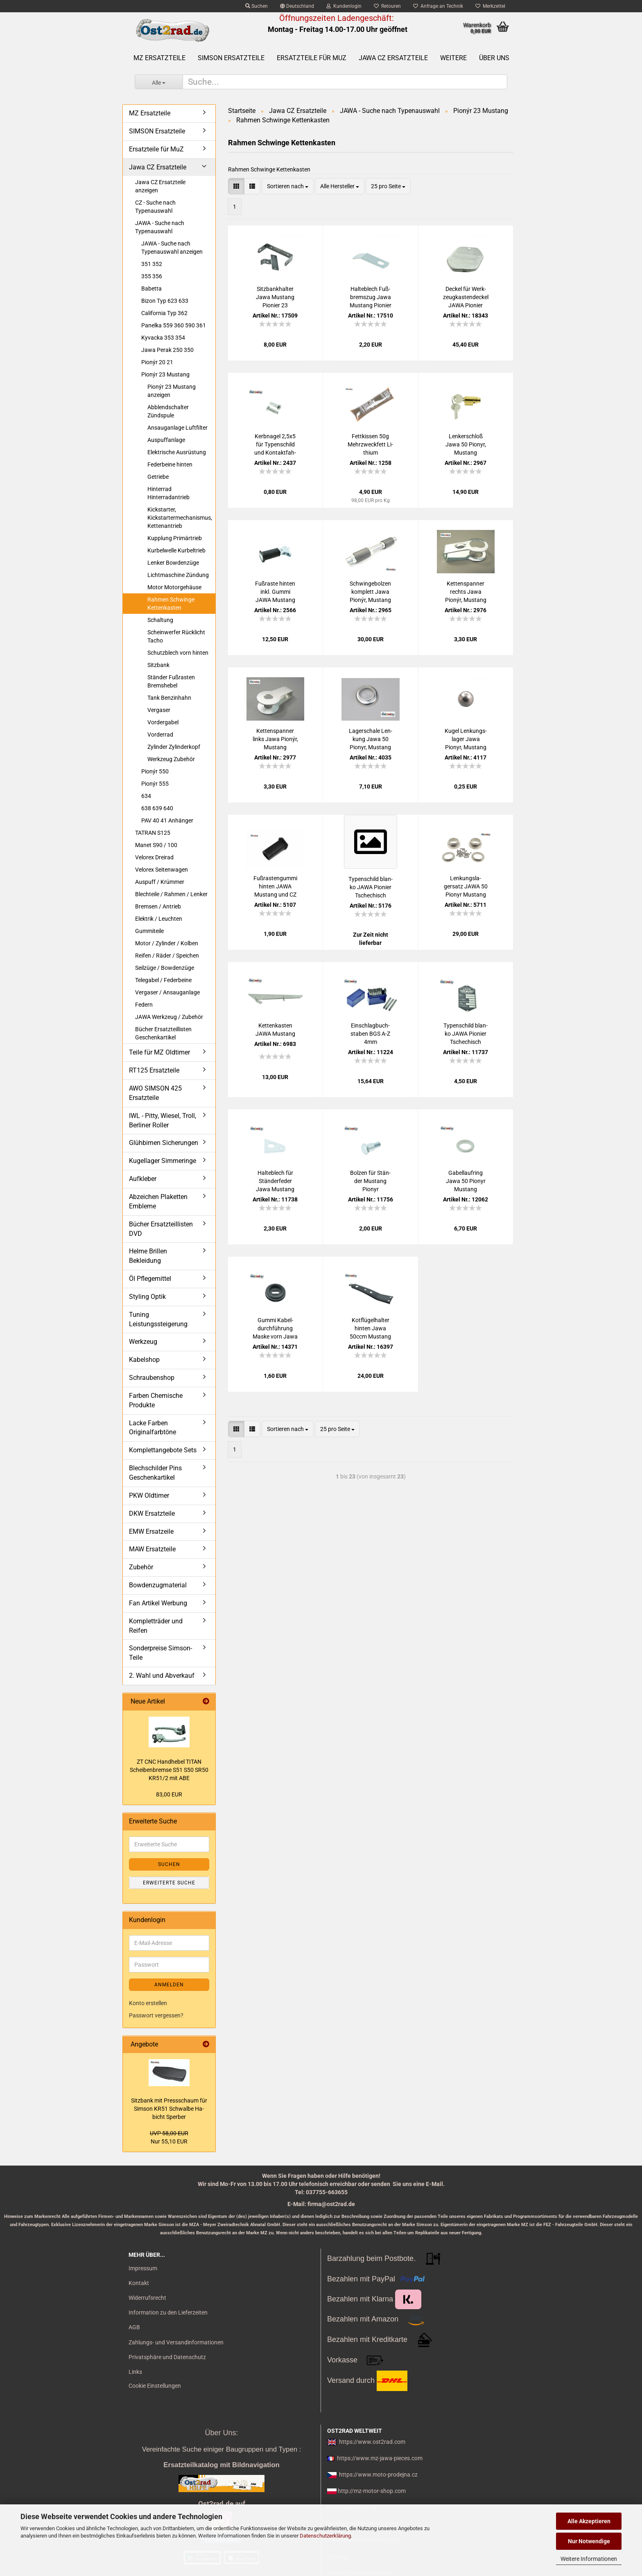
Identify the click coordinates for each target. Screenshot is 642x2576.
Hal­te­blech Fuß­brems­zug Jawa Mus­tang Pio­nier (370, 297)
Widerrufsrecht (147, 2297)
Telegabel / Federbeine (163, 980)
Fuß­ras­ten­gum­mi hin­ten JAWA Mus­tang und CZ (275, 886)
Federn (144, 1004)
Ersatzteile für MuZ (311, 58)
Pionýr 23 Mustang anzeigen (171, 390)
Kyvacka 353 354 (163, 337)
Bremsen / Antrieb (158, 906)
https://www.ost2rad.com (372, 2442)
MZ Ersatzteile (159, 58)
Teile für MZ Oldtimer (159, 1052)
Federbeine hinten (169, 464)
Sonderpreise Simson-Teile (160, 1652)
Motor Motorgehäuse (174, 587)
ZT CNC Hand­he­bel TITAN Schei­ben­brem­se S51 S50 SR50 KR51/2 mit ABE (169, 1769)
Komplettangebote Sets (163, 1450)
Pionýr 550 (155, 771)
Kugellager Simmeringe (162, 1161)
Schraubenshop (151, 1378)
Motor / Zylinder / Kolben (166, 943)
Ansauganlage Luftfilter (177, 427)
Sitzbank (158, 665)
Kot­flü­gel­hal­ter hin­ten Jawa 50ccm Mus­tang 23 (370, 1329)
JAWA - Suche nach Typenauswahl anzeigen (172, 247)
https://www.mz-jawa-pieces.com (380, 2458)
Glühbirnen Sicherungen (163, 1143)
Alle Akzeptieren (588, 2521)
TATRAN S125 (152, 832)
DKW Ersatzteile (152, 1513)
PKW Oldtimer (149, 1495)
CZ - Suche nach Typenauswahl (155, 206)
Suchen (256, 6)
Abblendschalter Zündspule (168, 411)
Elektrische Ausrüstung (176, 452)
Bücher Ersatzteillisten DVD (161, 1228)
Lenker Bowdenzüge (173, 562)
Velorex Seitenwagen (161, 869)
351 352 (151, 264)
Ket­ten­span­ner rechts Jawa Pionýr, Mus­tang (465, 591)
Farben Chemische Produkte (156, 1400)
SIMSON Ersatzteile (231, 58)
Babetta (151, 288)
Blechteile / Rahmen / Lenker (171, 894)
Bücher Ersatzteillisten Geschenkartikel (163, 1033)
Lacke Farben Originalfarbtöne (152, 1427)
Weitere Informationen (589, 2559)
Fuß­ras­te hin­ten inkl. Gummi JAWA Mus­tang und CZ (275, 592)
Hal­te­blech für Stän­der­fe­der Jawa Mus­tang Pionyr (275, 1181)
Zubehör (141, 1567)
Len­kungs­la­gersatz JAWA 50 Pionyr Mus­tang (466, 886)
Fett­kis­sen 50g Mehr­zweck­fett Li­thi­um (370, 444)
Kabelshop (144, 1359)
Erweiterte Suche (169, 1883)
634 (146, 796)
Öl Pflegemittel (150, 1278)
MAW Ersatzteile (152, 1549)
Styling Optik (147, 1296)
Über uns (494, 58)
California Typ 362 (164, 313)
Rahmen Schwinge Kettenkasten (170, 603)
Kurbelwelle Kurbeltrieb (176, 550)
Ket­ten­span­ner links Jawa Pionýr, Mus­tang (275, 739)
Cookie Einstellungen (155, 2385)
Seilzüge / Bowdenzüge (164, 968)
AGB (134, 2327)
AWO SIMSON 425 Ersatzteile (155, 1093)
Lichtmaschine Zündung (178, 575)
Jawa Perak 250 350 (167, 350)
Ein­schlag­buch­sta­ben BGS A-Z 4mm (370, 1033)
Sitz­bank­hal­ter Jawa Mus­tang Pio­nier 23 (275, 297)
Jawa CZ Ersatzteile (393, 58)
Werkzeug (143, 1341)
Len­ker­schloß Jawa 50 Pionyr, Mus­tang (465, 444)
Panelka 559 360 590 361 (173, 325)
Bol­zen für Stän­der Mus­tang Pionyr (370, 1181)
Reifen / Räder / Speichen (167, 955)
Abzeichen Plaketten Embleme (158, 1201)
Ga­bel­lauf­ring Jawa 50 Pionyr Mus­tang (466, 1181)
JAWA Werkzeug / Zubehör (169, 1017)
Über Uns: (221, 2433)
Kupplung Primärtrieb (174, 538)
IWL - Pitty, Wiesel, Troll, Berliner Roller (162, 1120)
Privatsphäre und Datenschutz (167, 2357)
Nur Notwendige (589, 2541)
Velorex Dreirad (154, 857)
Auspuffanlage (166, 440)
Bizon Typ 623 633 (164, 300)
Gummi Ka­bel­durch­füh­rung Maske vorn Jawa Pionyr (275, 1329)
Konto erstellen (148, 2003)
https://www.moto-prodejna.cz (378, 2474)
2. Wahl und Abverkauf (161, 1675)
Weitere (453, 58)
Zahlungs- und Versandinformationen (176, 2342)
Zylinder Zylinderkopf (173, 747)
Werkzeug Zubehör (171, 759)
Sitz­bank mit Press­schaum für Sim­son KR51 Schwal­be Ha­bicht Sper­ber (169, 2108)
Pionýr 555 (155, 783)
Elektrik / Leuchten (158, 918)
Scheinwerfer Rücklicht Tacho (176, 636)
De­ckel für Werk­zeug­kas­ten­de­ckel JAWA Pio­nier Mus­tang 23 (465, 297)
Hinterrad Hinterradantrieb (168, 493)
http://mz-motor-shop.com (372, 2491)
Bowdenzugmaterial (158, 1585)
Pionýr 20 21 (157, 362)
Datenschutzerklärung (325, 2536)
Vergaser (158, 710)
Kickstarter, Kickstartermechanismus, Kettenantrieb (179, 517)
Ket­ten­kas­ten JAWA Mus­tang (275, 1029)
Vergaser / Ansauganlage (167, 992)
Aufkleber (142, 1179)
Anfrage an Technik (438, 6)
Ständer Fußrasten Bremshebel (171, 681)
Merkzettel (490, 6)
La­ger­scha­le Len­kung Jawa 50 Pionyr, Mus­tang (370, 739)
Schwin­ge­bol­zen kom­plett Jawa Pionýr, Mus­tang (370, 591)
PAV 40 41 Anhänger (167, 820)
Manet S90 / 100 (156, 845)
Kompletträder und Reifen (156, 1625)
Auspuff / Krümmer (159, 882)
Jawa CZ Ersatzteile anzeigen (160, 186)
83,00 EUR (169, 1794)
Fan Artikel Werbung (158, 1603)
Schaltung (160, 620)
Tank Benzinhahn (169, 697)
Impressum (143, 2268)
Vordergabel (163, 722)
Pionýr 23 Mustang (165, 374)
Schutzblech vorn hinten (177, 652)
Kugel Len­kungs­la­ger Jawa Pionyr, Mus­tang (466, 739)
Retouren (387, 6)
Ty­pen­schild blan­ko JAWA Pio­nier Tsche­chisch (370, 887)
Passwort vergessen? (156, 2015)
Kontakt (139, 2283)
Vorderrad (160, 734)
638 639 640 (157, 808)
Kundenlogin (344, 6)
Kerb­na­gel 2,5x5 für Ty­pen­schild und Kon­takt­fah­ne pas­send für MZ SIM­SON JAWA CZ (275, 445)
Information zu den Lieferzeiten (168, 2312)
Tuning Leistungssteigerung (158, 1319)
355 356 (151, 276)
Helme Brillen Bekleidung (148, 1255)
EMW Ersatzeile (151, 1531)
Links (135, 2372)
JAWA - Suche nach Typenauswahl (159, 227)
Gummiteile (149, 931)
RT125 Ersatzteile (154, 1070)
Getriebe (158, 476)
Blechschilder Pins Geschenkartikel (155, 1472)
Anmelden (169, 1985)
